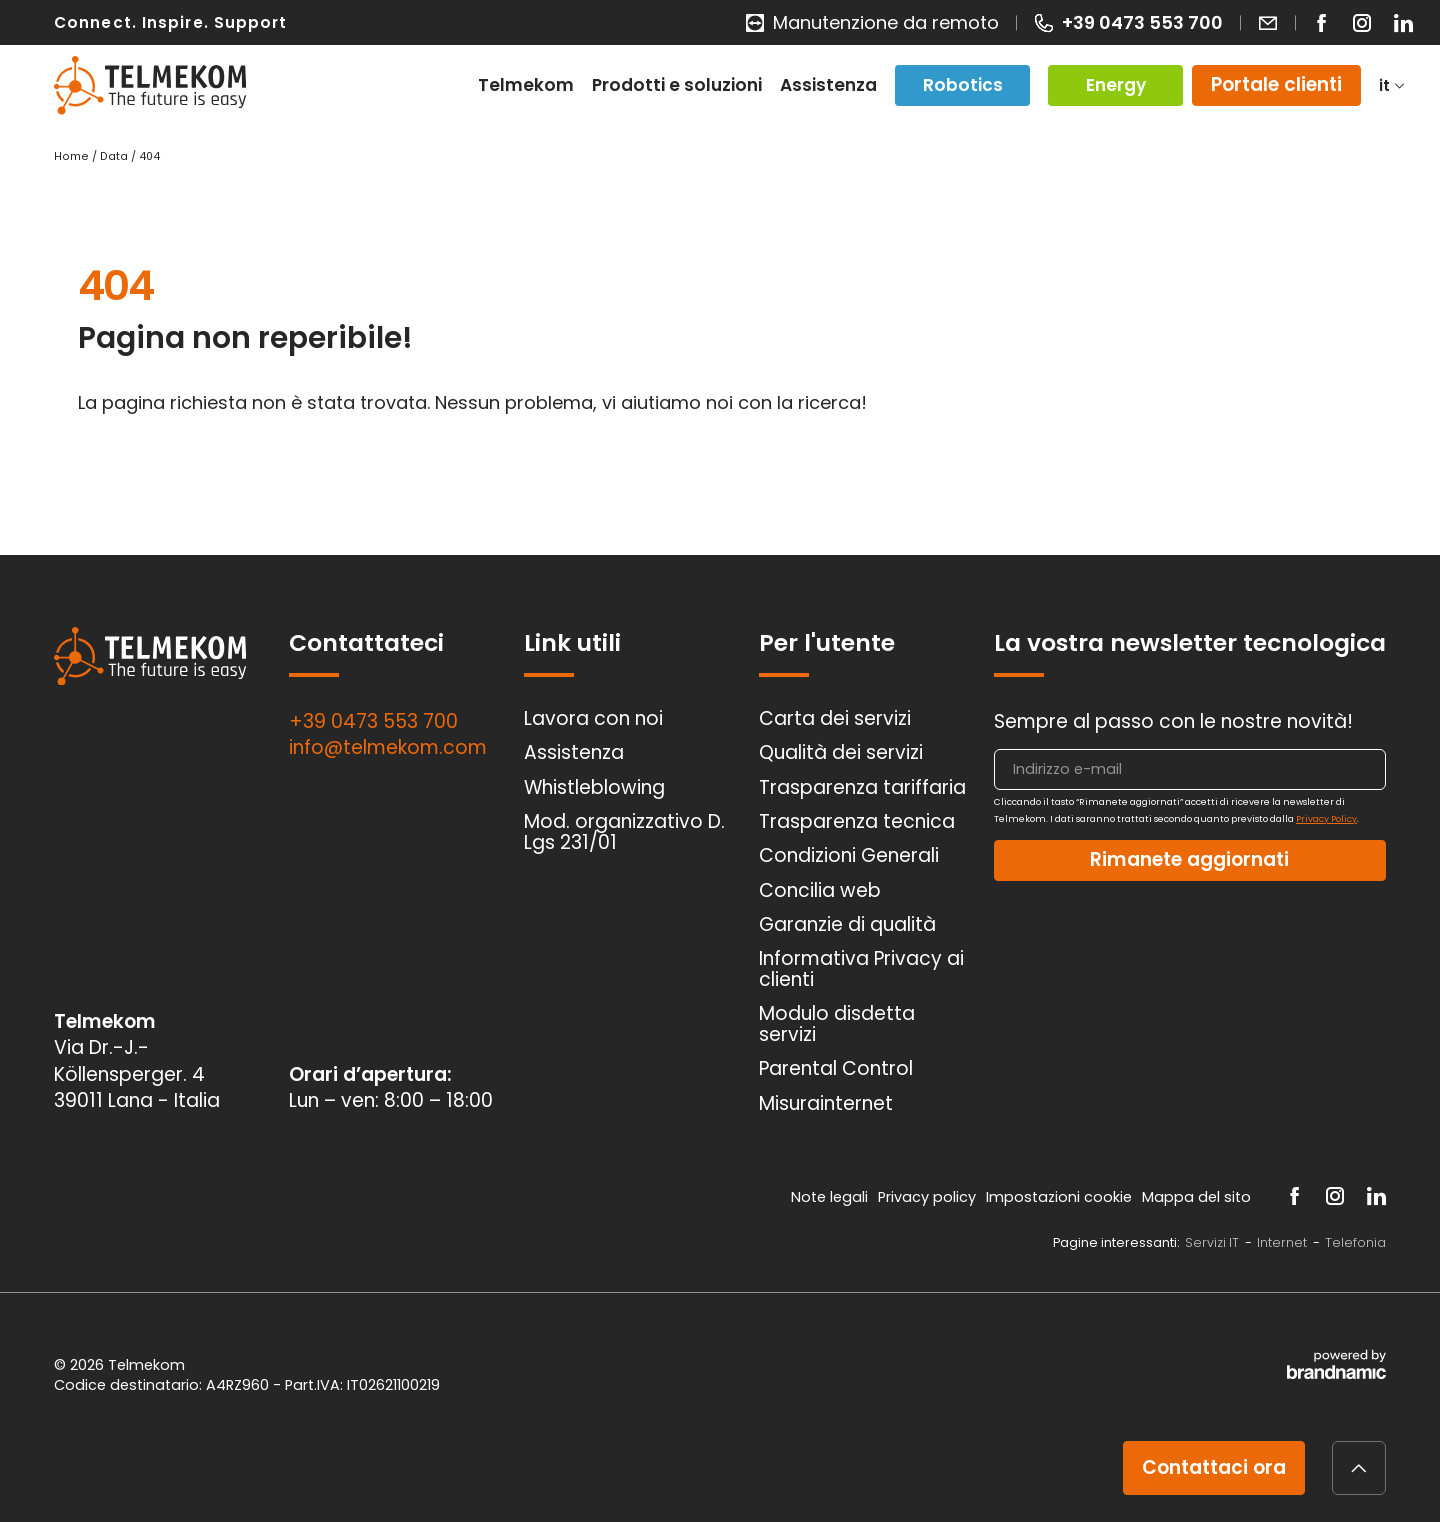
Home (73, 156)
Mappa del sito (1198, 1197)
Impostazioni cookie (1061, 1197)
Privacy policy (929, 1197)
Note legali (831, 1197)
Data (115, 156)
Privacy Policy (1326, 819)
